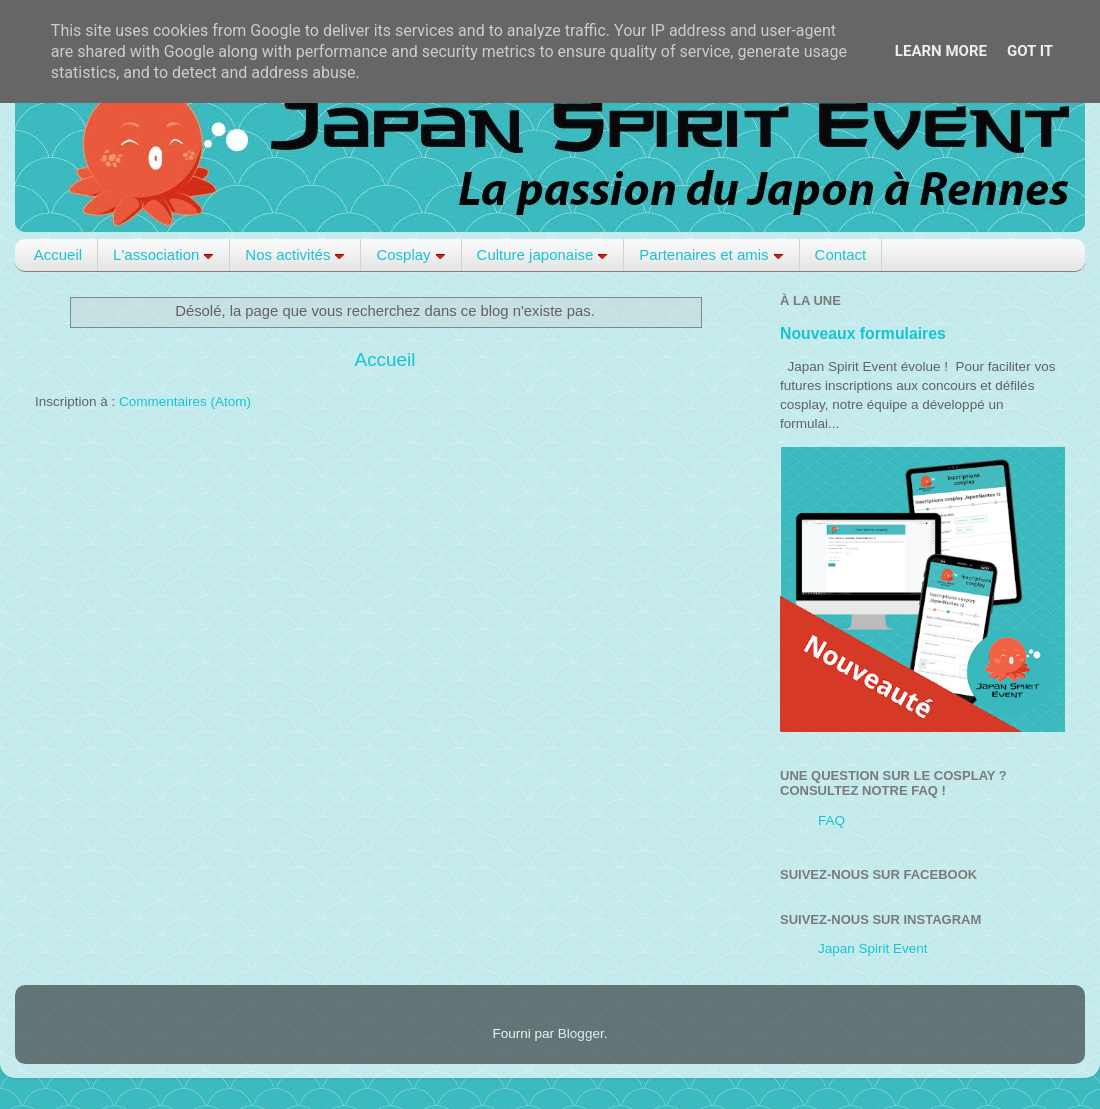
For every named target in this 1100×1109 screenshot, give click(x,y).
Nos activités (295, 254)
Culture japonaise (543, 254)
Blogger (581, 1033)
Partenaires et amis (711, 254)
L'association (163, 254)
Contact (841, 254)
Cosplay (410, 254)
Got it (1030, 51)
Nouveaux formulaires (863, 333)
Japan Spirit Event (873, 948)
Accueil (58, 254)
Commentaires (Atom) (185, 401)
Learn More (941, 51)
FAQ (831, 820)
